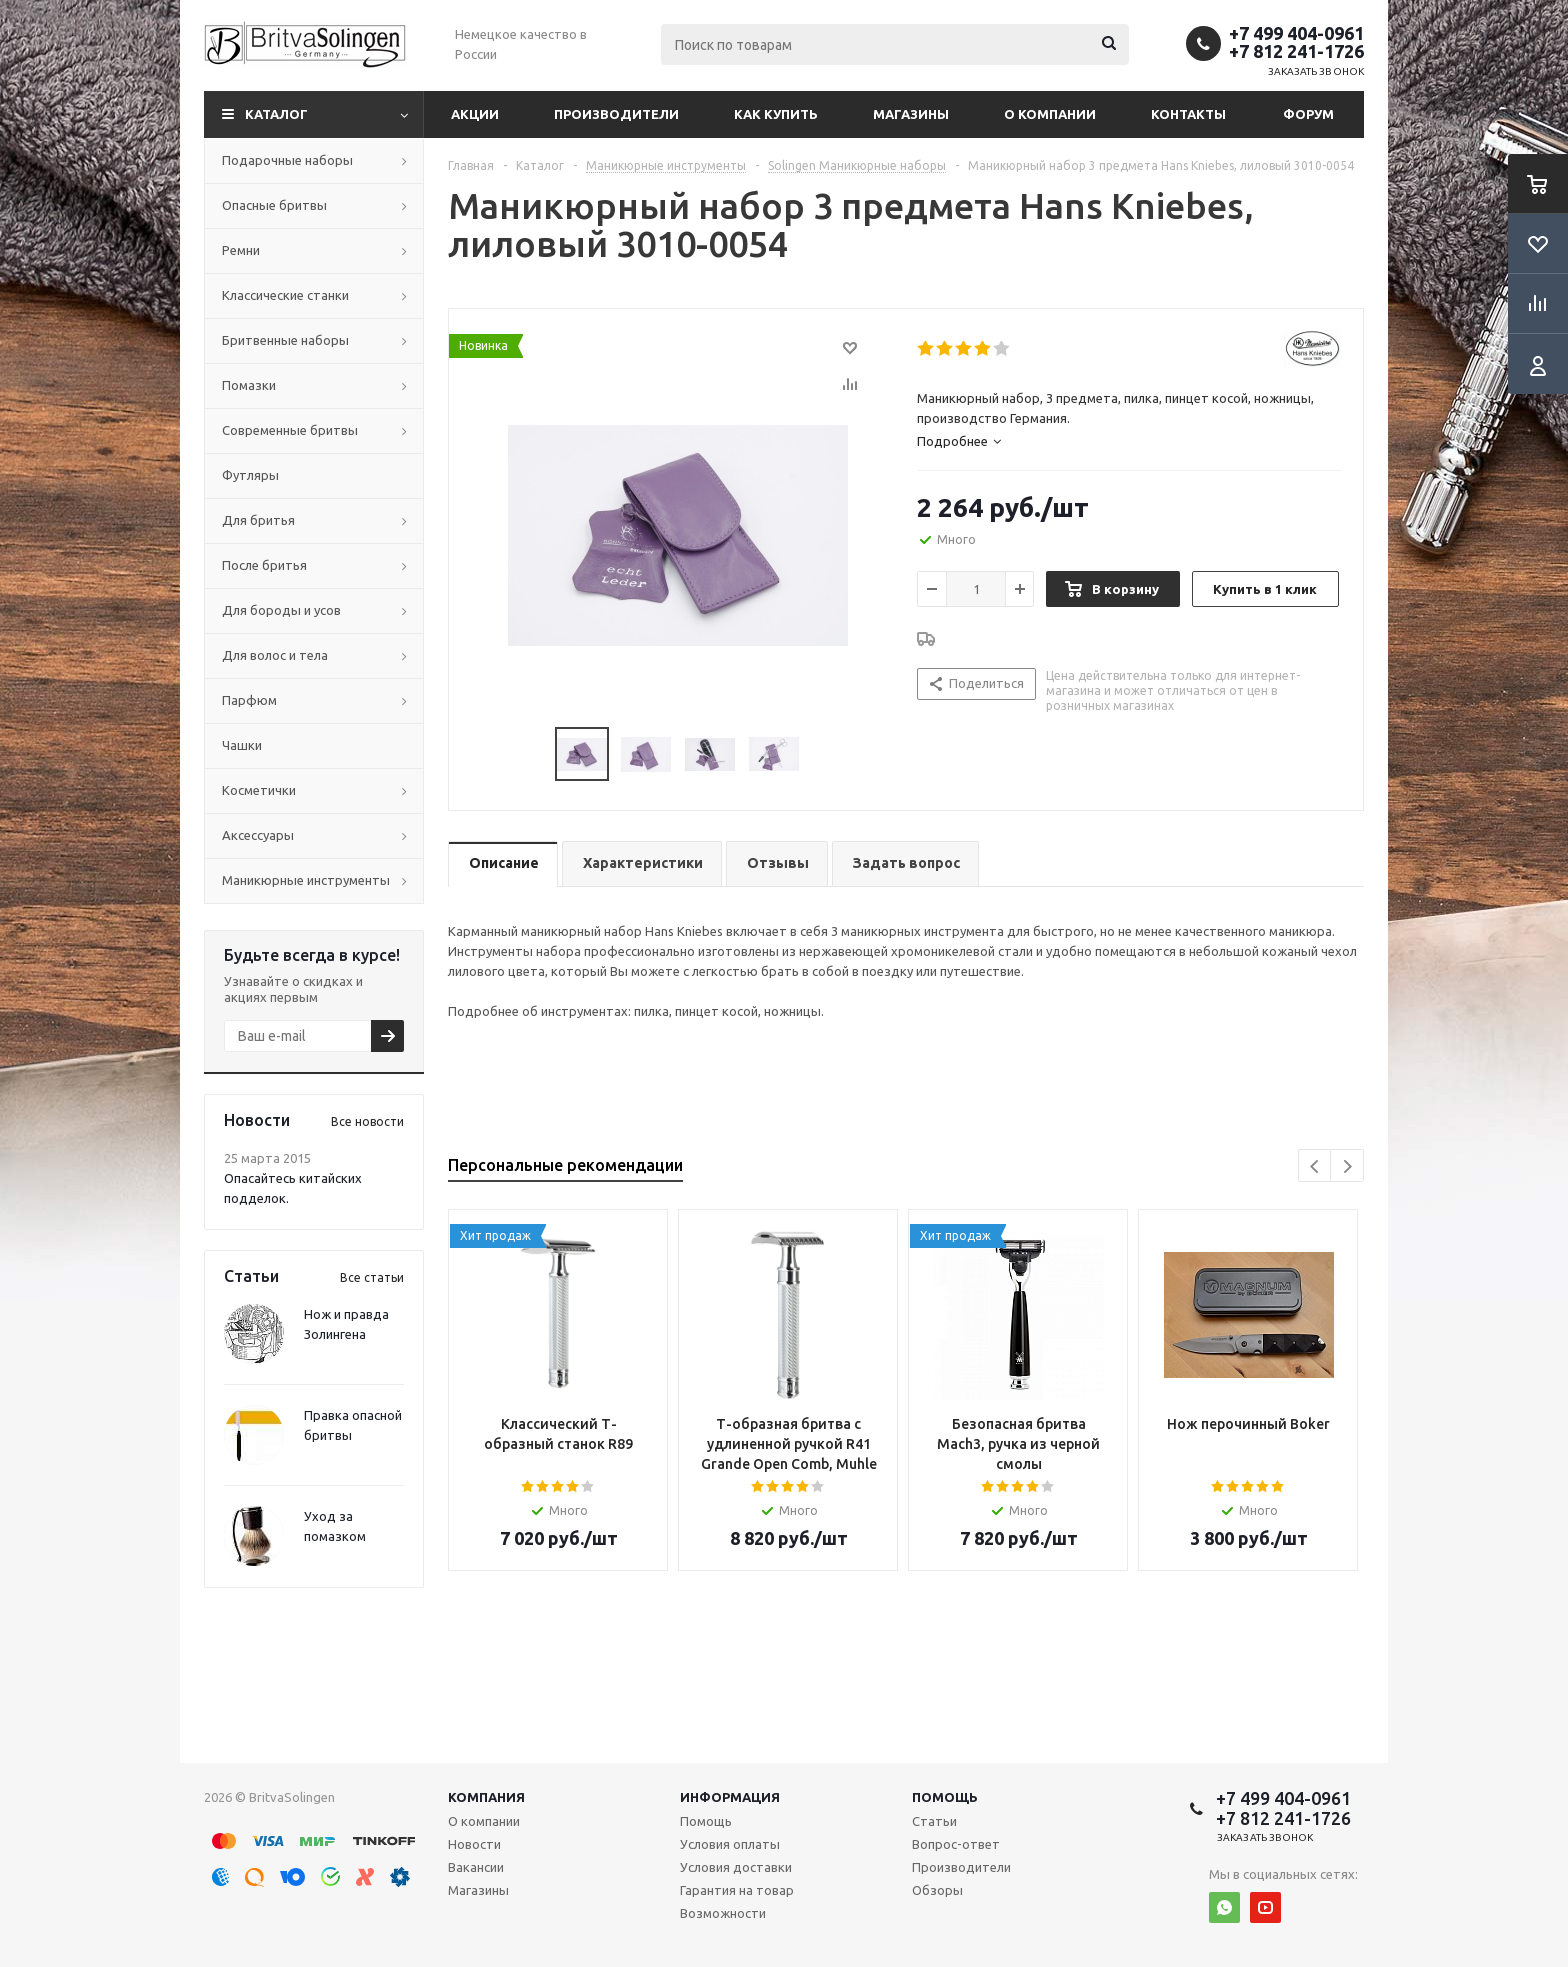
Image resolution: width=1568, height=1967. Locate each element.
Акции (475, 114)
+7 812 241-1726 (1296, 51)
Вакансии (476, 1867)
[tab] (1129, 441)
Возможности (723, 1913)
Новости (474, 1844)
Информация (730, 1797)
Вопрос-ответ (956, 1844)
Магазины (911, 114)
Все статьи (372, 1277)
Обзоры (937, 1890)
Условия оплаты (730, 1844)
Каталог (276, 114)
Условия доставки (736, 1867)
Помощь (945, 1797)
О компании (1050, 114)
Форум (1308, 114)
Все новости (367, 1121)
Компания (486, 1797)
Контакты (1188, 114)
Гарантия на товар (737, 1890)
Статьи (934, 1821)
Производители (616, 114)
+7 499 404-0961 (1296, 33)
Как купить (776, 114)
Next (1347, 1166)
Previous (1315, 1166)
